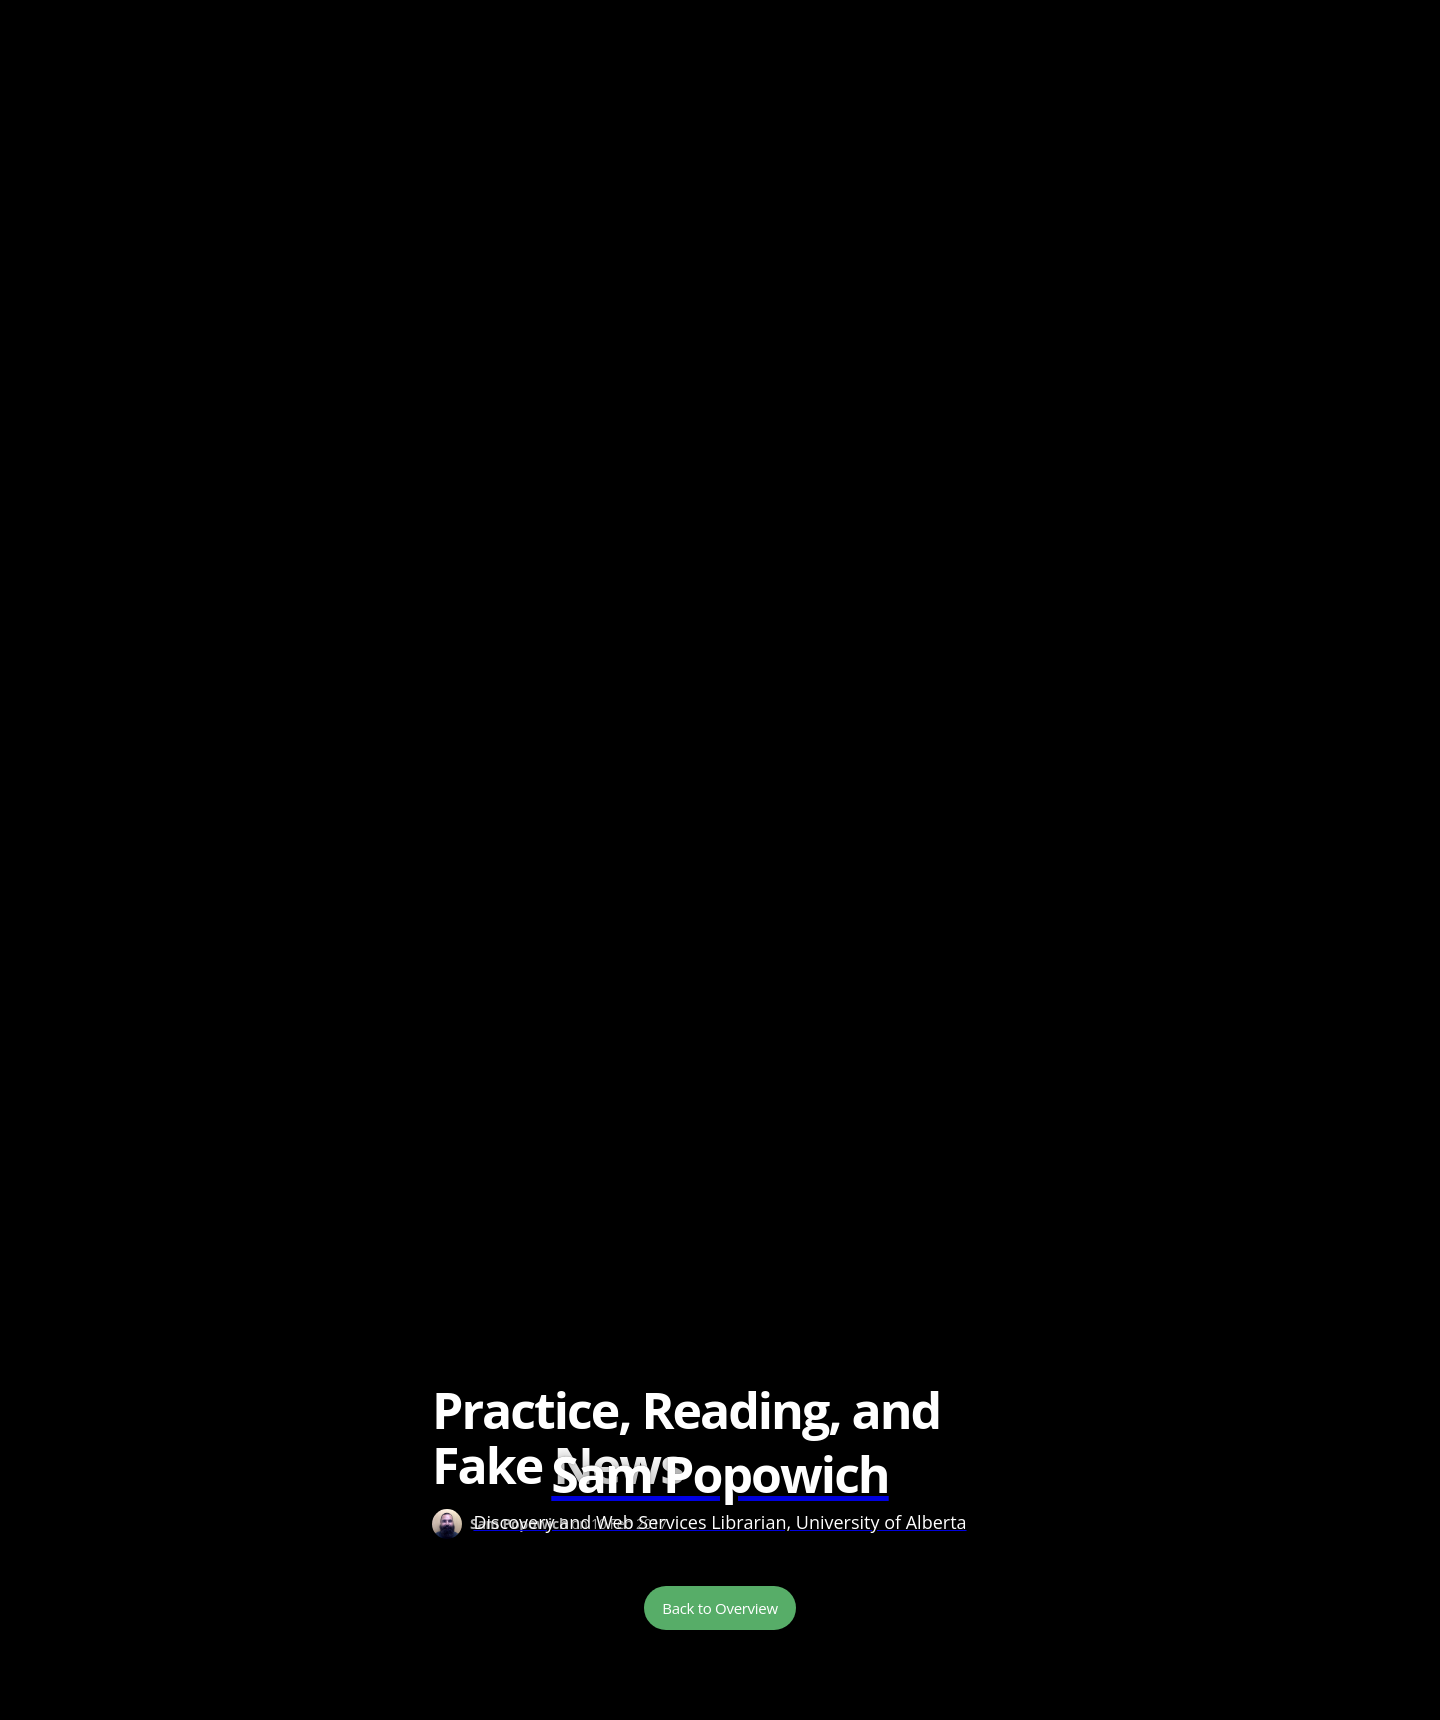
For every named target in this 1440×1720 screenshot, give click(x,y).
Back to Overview (720, 1608)
